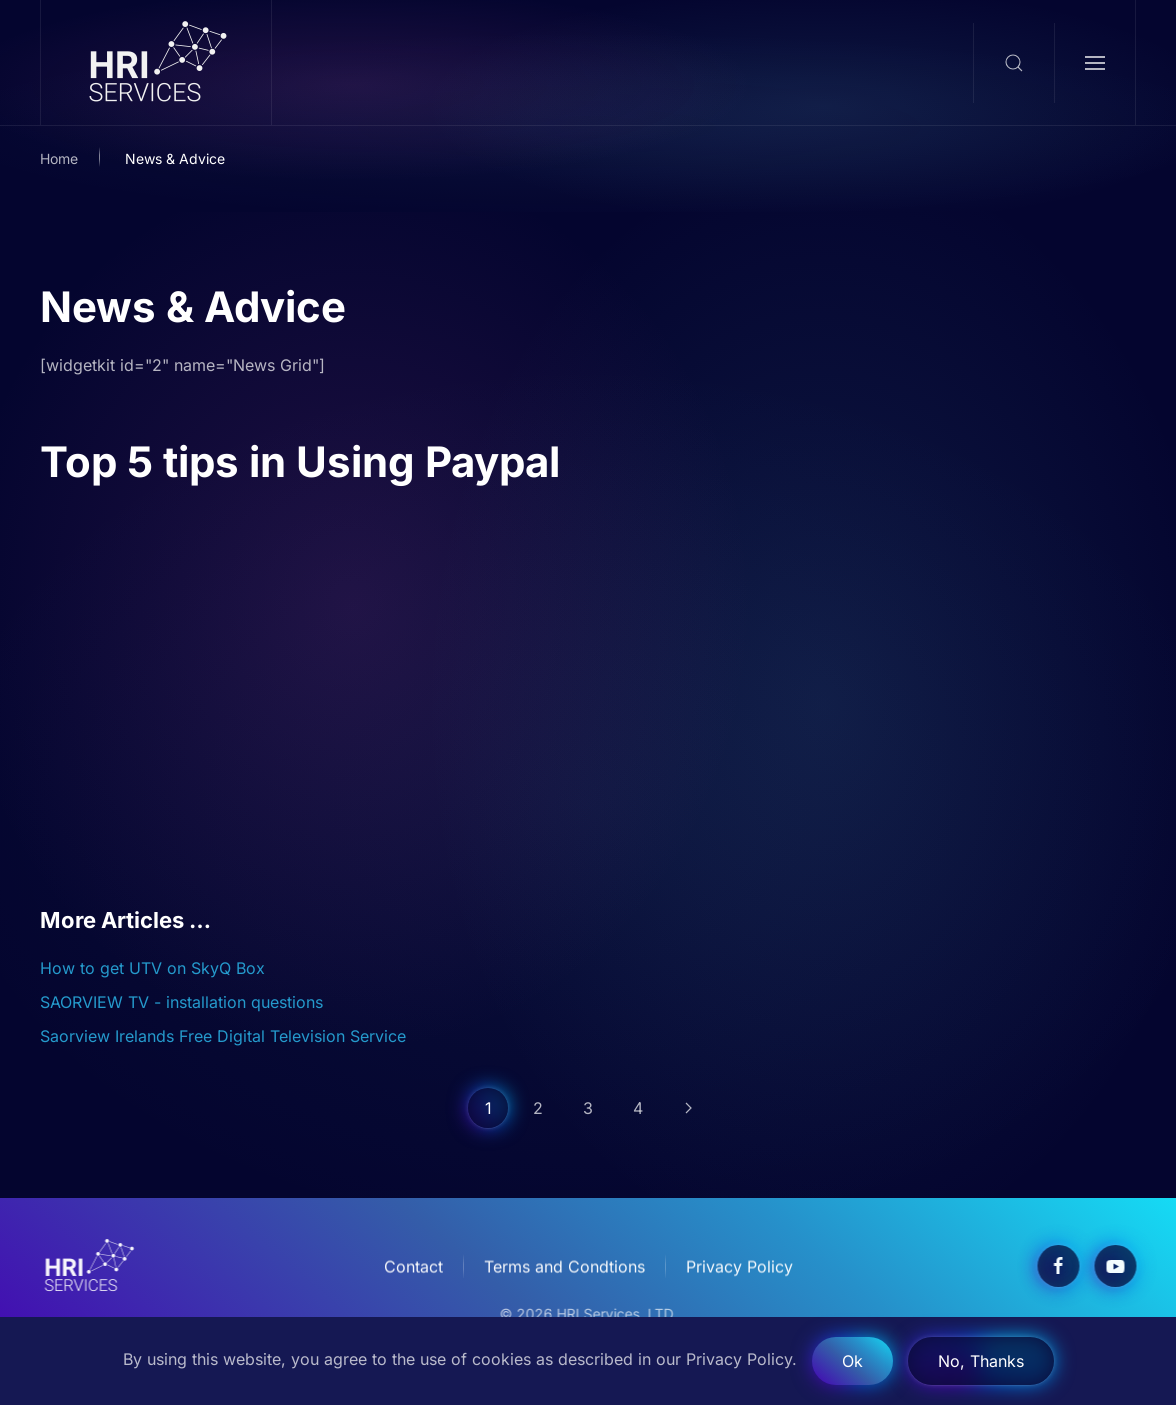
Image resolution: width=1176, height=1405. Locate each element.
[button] (1013, 63)
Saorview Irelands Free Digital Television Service (223, 1036)
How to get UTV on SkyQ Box (152, 968)
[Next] (688, 1108)
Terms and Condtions (564, 1268)
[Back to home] (156, 62)
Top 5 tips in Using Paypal (300, 461)
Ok (852, 1361)
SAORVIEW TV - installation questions (181, 1002)
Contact (413, 1268)
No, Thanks (981, 1361)
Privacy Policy (739, 1268)
